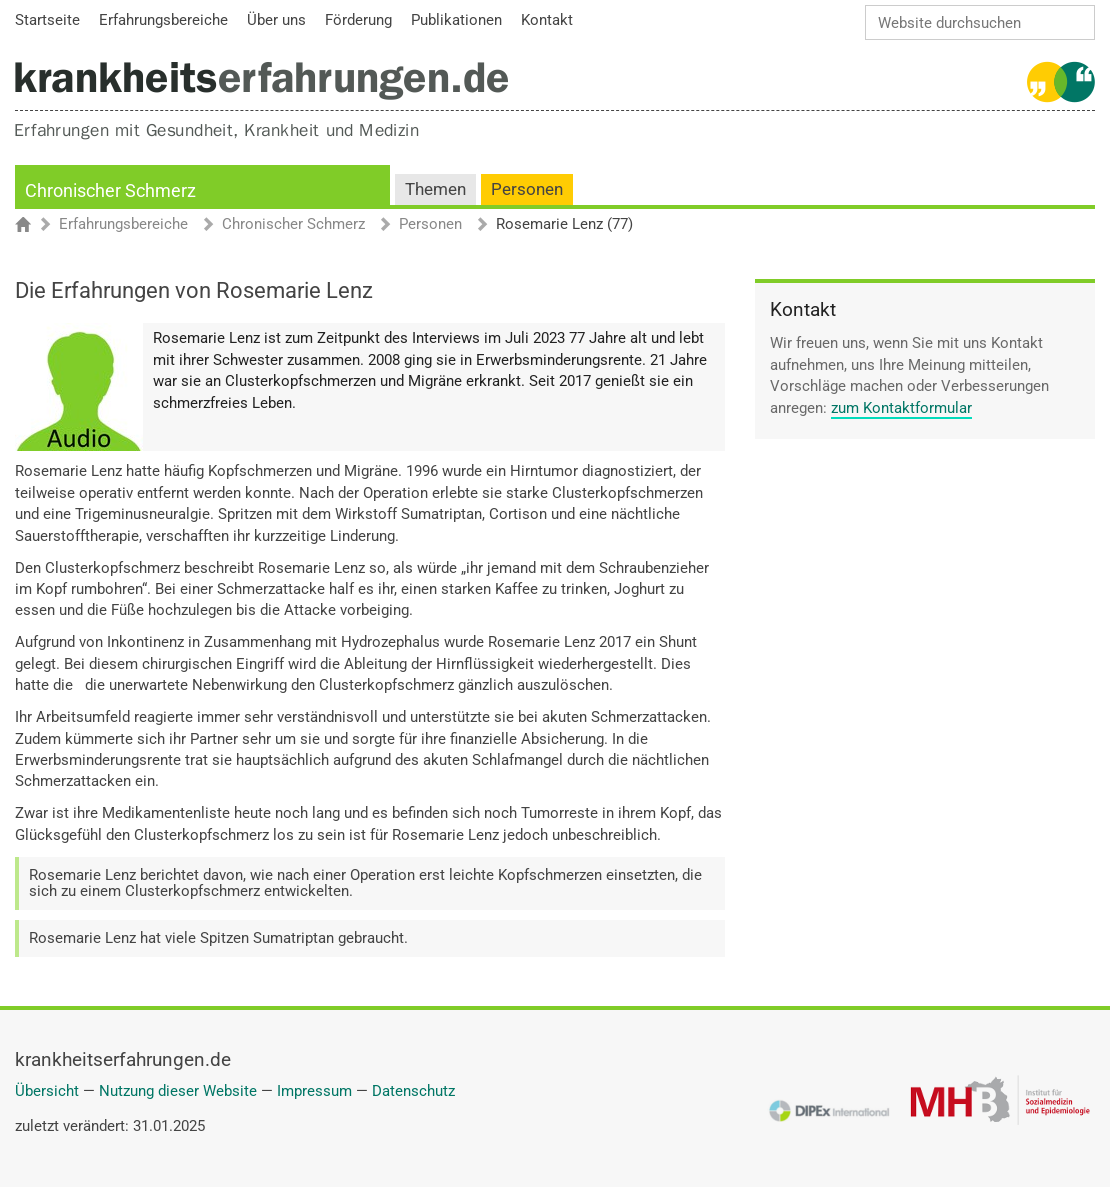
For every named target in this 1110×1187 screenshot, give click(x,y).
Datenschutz (413, 1091)
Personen (527, 189)
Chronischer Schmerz (110, 190)
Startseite (32, 226)
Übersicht (47, 1091)
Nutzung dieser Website (178, 1091)
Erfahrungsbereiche (123, 225)
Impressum (314, 1091)
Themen (435, 189)
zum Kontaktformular (901, 408)
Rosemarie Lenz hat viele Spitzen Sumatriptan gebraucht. (218, 938)
